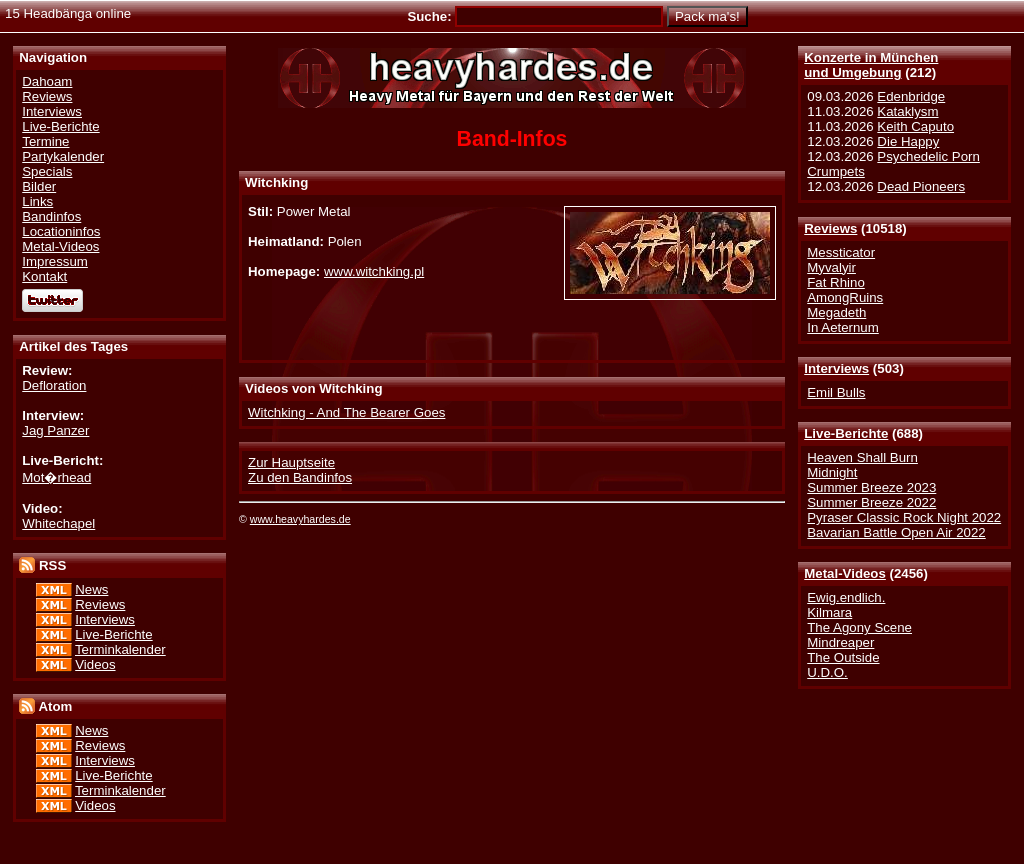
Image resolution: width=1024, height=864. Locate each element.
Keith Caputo (915, 126)
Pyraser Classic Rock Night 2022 (904, 517)
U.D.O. (827, 672)
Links (37, 201)
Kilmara (829, 612)
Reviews (830, 228)
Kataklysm (907, 111)
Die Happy (908, 141)
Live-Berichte (846, 433)
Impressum (55, 261)
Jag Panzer (55, 430)
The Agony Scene (859, 627)
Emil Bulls (836, 392)
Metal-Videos (845, 573)
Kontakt (44, 276)
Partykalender (63, 156)
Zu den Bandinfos (300, 477)
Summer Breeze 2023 (871, 487)
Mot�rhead (56, 477)
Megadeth (836, 312)
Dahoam (47, 81)
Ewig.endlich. (846, 597)
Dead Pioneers (921, 186)
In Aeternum (843, 327)
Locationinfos (61, 231)
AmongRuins (845, 297)
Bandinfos (51, 216)
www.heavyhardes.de (300, 519)
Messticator (841, 252)
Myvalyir (831, 267)
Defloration (54, 385)
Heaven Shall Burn (862, 457)
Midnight (832, 472)
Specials (47, 171)
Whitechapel (58, 523)
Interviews (836, 368)
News (91, 589)
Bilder (39, 186)
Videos (95, 664)
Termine (45, 141)
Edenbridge (911, 96)
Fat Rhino (836, 282)
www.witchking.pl (374, 271)
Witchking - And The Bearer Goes (346, 412)
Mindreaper (840, 642)
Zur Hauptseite (291, 462)
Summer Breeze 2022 (871, 502)
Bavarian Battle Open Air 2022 (896, 532)
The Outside (843, 657)
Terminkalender (120, 649)
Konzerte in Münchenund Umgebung (871, 65)
